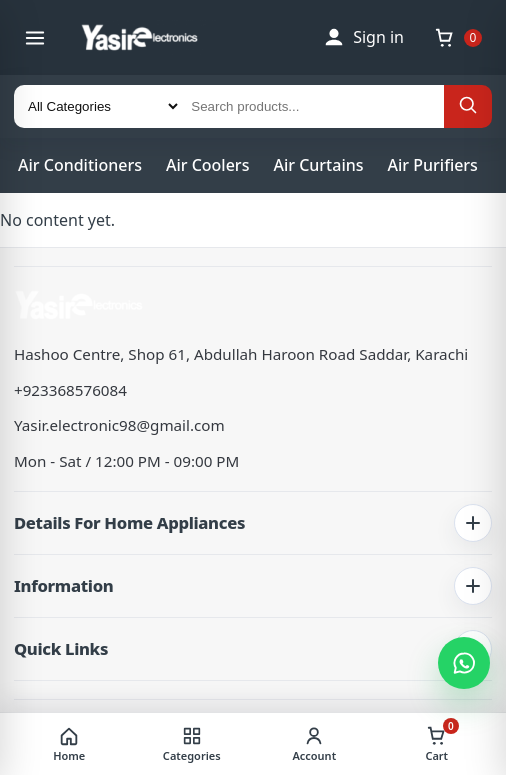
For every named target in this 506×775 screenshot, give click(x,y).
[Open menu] (35, 38)
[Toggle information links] (473, 586)
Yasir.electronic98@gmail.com (119, 425)
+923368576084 (70, 390)
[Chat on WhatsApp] (464, 663)
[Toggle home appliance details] (473, 523)
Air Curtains (318, 165)
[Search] (468, 106)
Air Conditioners (80, 165)
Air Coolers (208, 165)
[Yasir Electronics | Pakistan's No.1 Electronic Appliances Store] (152, 37)
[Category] (97, 106)
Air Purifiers (433, 165)
